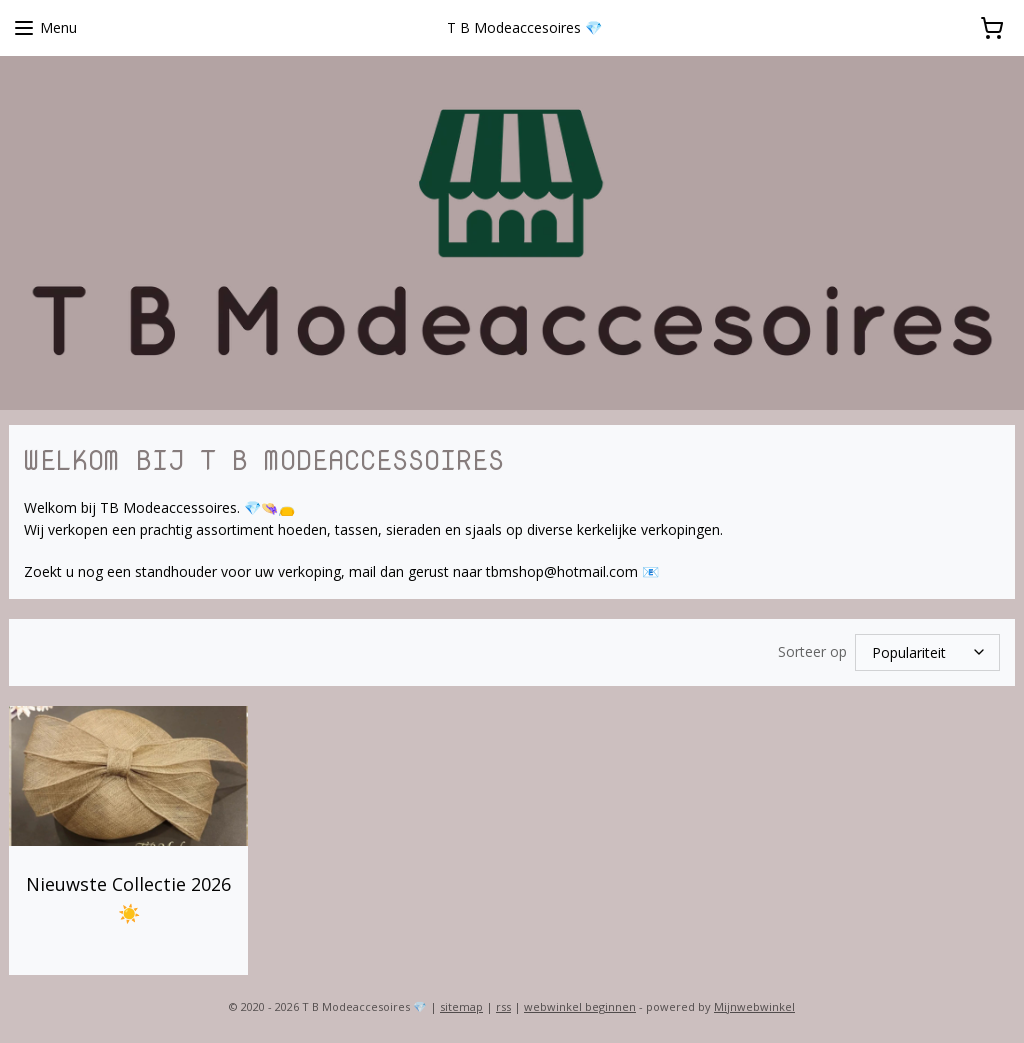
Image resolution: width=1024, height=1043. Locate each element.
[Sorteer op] (927, 652)
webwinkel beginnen (580, 1006)
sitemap (461, 1006)
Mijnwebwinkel (754, 1006)
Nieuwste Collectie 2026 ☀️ (128, 898)
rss (503, 1006)
